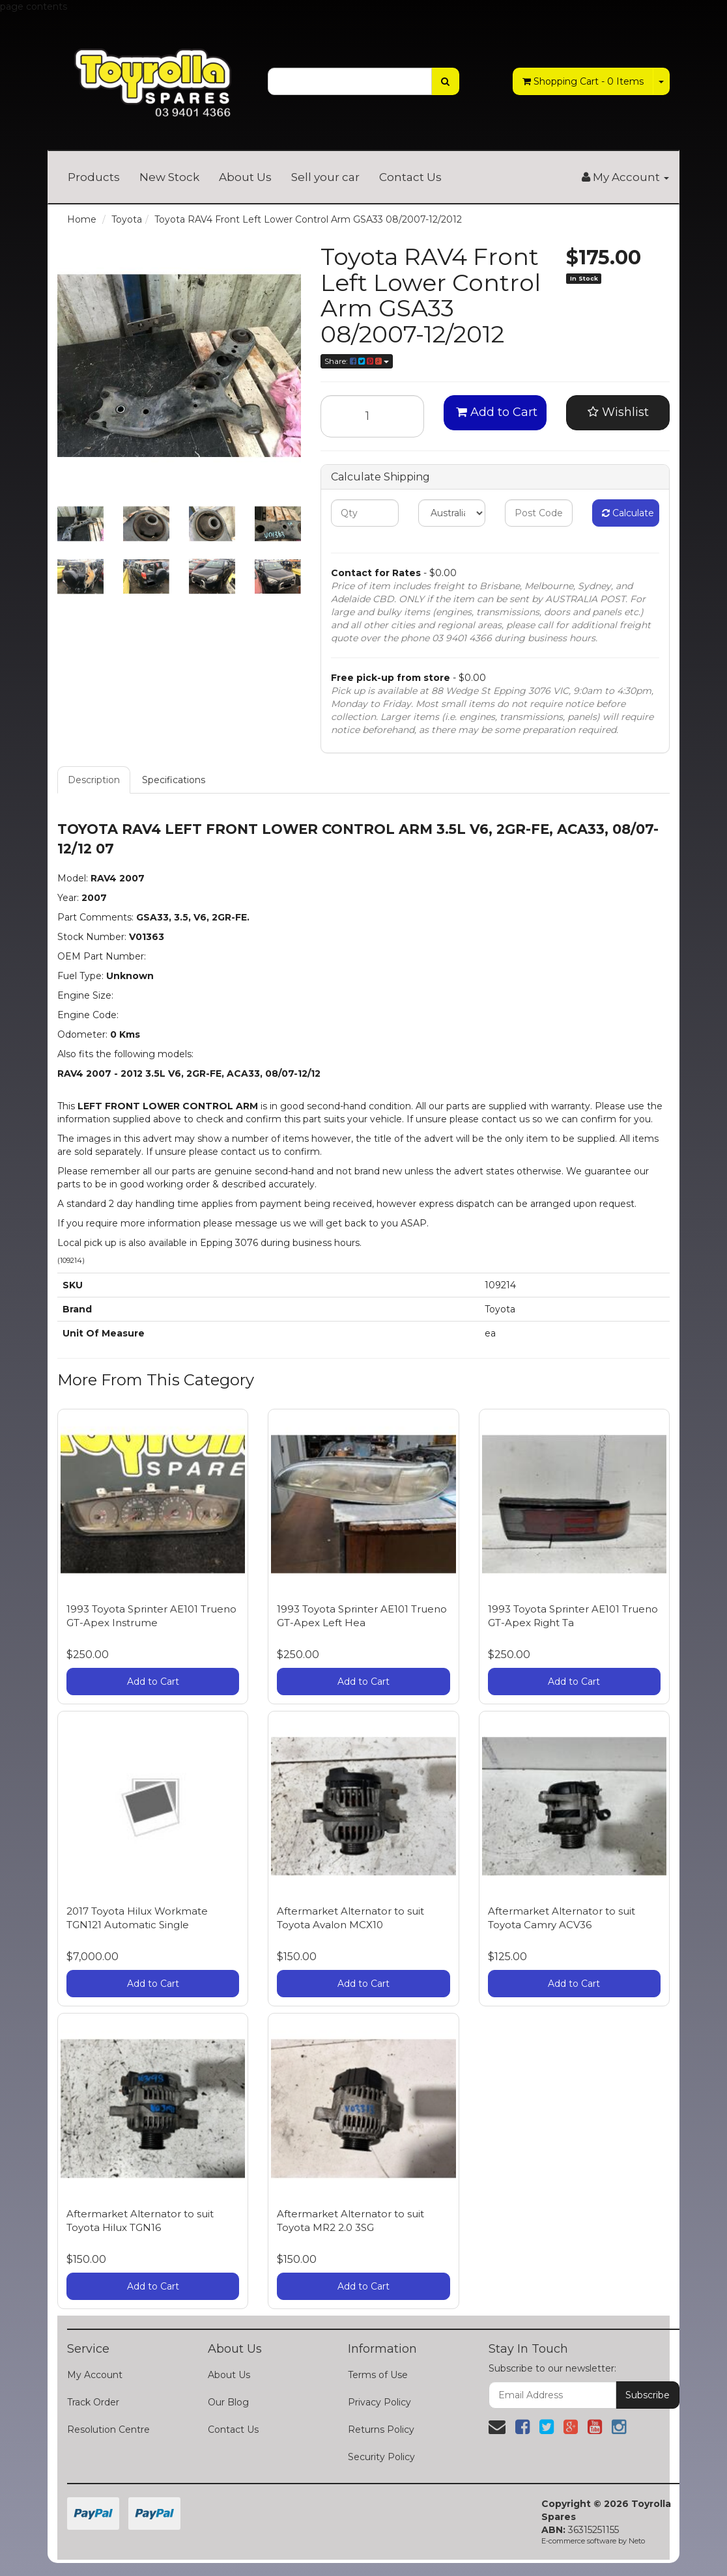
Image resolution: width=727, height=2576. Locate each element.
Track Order (93, 2402)
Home (81, 219)
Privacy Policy (379, 2402)
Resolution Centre (108, 2429)
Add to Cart (496, 412)
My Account (94, 2375)
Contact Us (410, 177)
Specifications (173, 780)
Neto (637, 2540)
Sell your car (325, 177)
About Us (245, 177)
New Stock (169, 177)
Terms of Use (378, 2375)
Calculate (628, 513)
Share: (356, 361)
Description (94, 780)
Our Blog (228, 2402)
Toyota (126, 219)
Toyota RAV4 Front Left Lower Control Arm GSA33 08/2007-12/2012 (308, 219)
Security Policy (381, 2457)
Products (94, 177)
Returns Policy (381, 2429)
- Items (583, 81)
